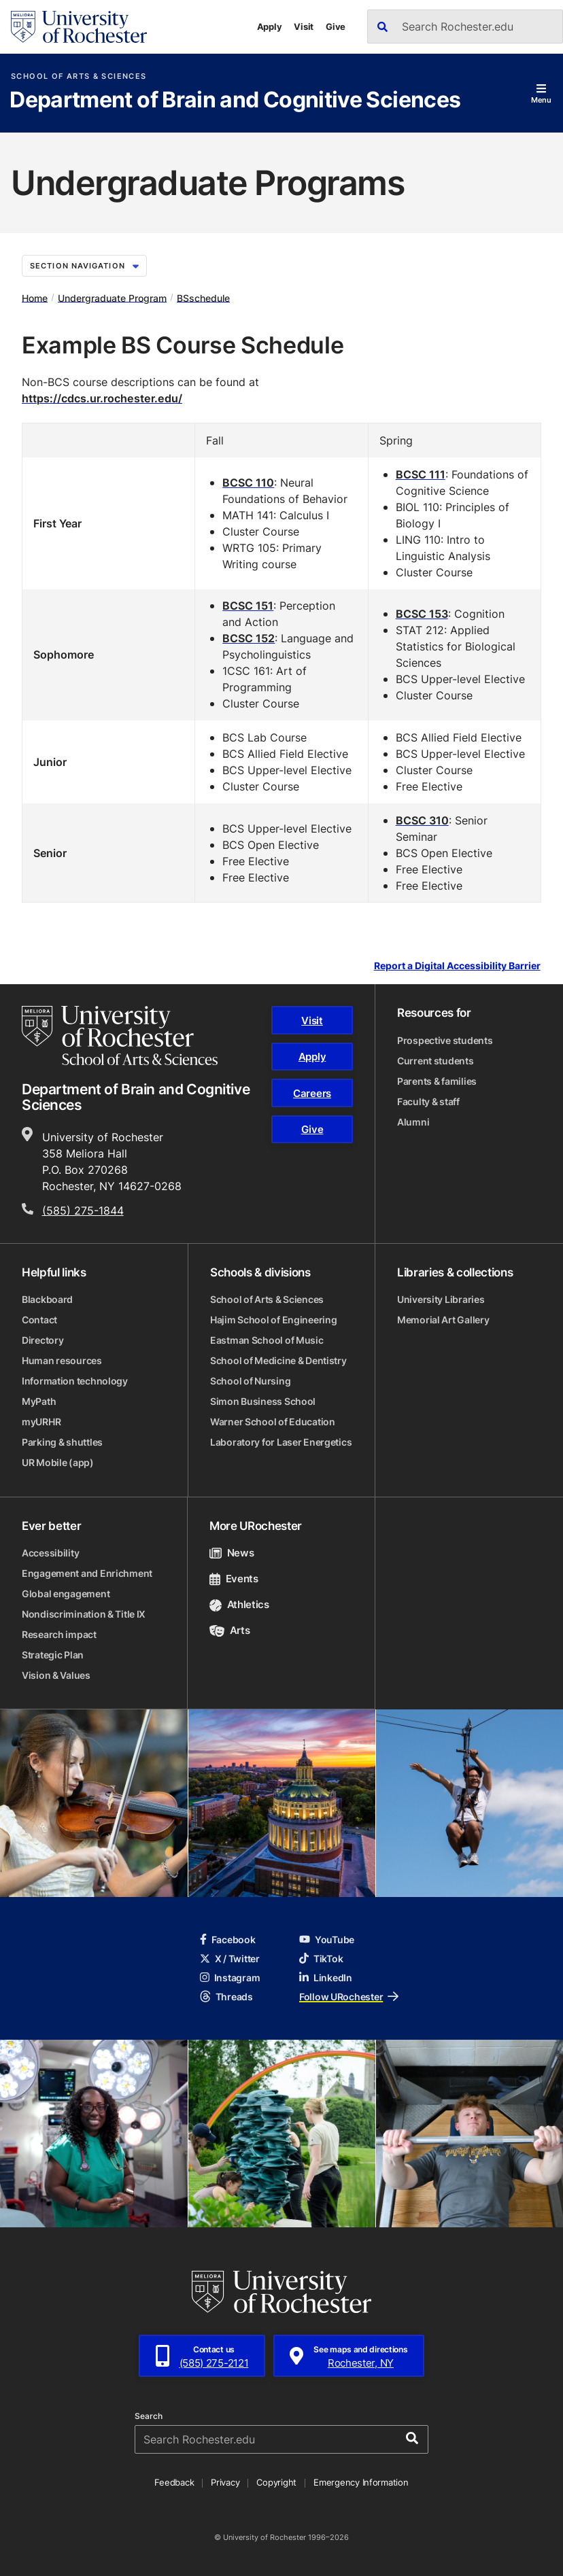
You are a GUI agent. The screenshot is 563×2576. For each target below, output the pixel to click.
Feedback (174, 2482)
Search (149, 2416)
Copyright (276, 2482)
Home (35, 297)
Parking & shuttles (62, 1441)
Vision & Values (56, 1675)
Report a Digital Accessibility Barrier (457, 966)
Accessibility (50, 1552)
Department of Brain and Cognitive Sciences (235, 100)
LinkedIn (325, 1977)
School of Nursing (250, 1380)
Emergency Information (361, 2482)
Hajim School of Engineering (273, 1319)
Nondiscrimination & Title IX (84, 1613)
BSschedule (203, 297)
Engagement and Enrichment (87, 1573)
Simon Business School (262, 1401)
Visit (303, 26)
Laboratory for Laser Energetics (281, 1441)
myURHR (41, 1421)
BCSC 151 (247, 605)
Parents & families (437, 1081)
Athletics (239, 1604)
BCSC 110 (248, 482)
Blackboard (47, 1299)
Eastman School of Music (267, 1340)
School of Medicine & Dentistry (278, 1360)
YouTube (326, 1939)
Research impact (59, 1634)
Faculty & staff (428, 1101)
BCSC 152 (248, 638)
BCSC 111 (420, 474)
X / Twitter (230, 1958)
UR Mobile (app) (58, 1462)
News (231, 1553)
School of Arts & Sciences (78, 76)
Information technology (75, 1380)
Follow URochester (348, 1996)
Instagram (230, 1977)
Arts (229, 1630)
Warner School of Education (272, 1421)
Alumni (413, 1121)
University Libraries (440, 1299)
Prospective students (444, 1040)
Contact (39, 1319)
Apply (269, 26)
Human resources (62, 1360)
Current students (435, 1060)
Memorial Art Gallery (443, 1319)
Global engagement (65, 1593)
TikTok (321, 1958)
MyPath (39, 1401)
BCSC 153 (422, 613)
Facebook (228, 1939)
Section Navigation (84, 265)
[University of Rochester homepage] (79, 27)
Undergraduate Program (112, 297)
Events (233, 1578)
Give (335, 26)
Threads (226, 1996)
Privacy (225, 2482)
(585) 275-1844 (83, 1210)
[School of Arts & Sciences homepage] (120, 1035)
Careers (312, 1093)
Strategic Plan (53, 1654)
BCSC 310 (422, 820)
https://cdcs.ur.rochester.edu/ (102, 398)
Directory (42, 1340)
